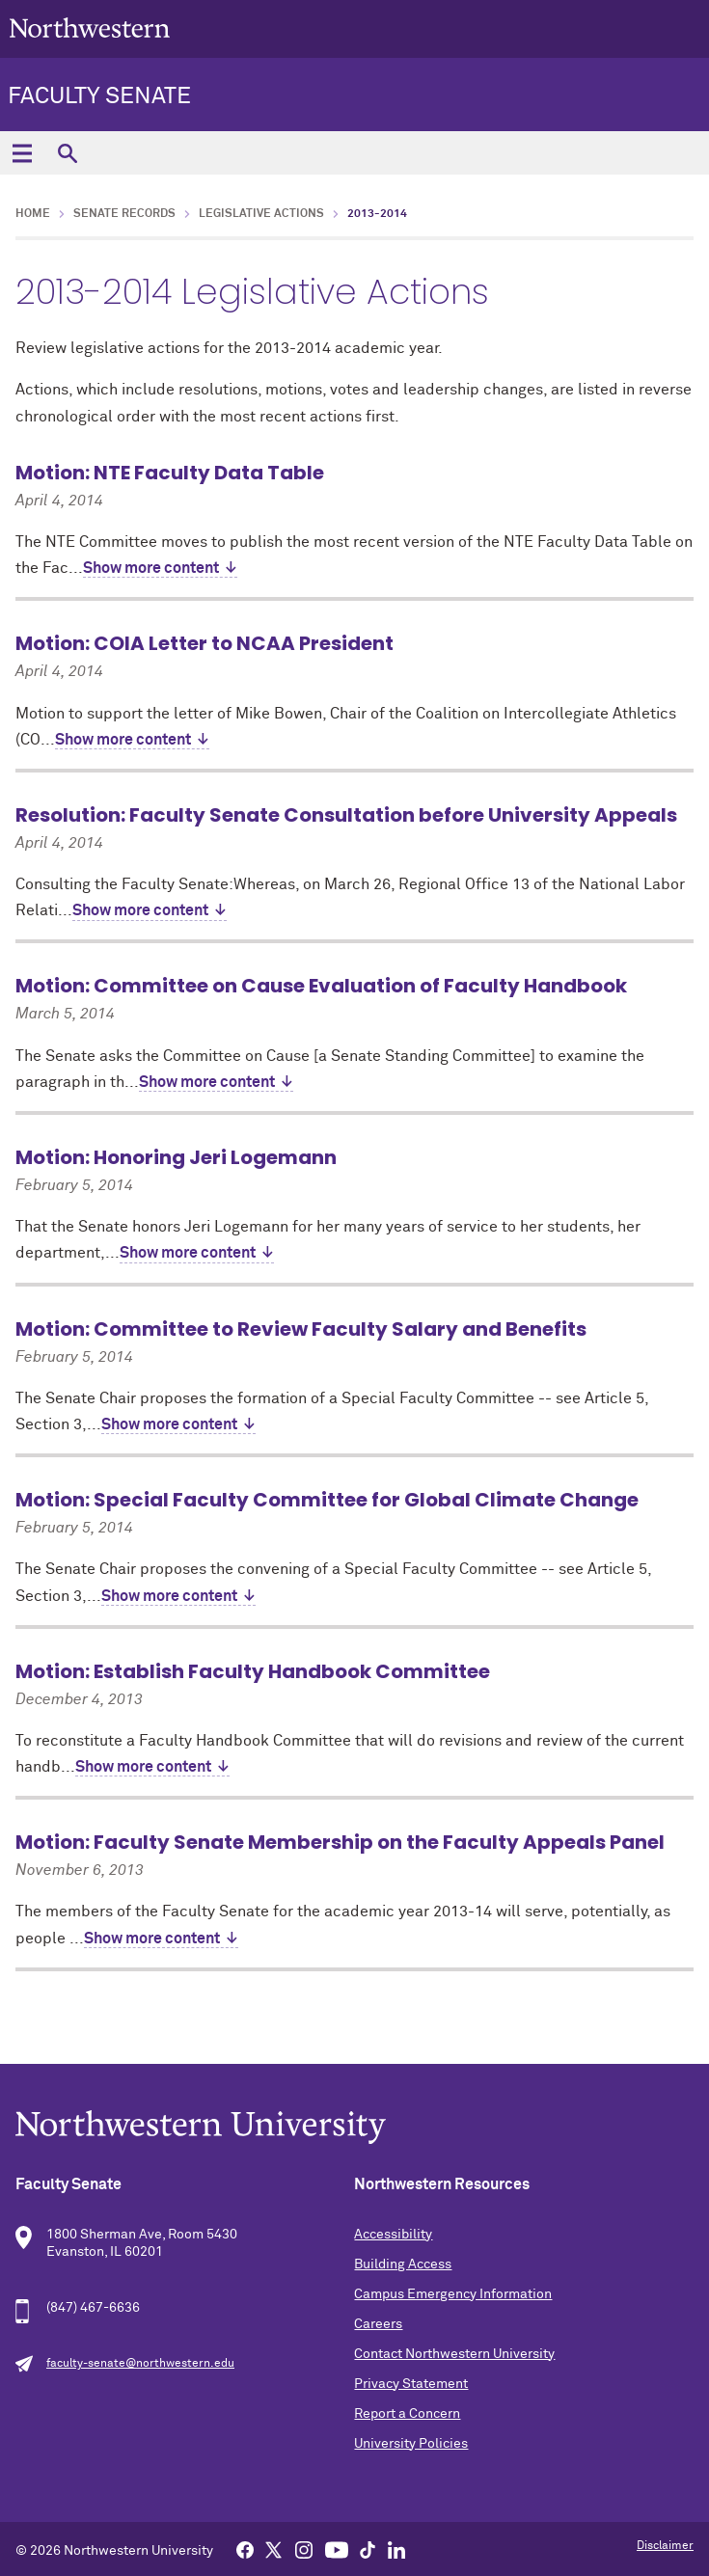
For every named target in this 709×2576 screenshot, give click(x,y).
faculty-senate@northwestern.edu (140, 2364)
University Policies (411, 2444)
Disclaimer (665, 2546)
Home (32, 214)
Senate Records (124, 214)
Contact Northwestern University (454, 2354)
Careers (378, 2324)
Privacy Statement (411, 2384)
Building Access (402, 2264)
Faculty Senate (99, 96)
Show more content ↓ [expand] (160, 568)
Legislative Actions (261, 214)
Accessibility (393, 2234)
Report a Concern (407, 2414)
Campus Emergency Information (453, 2294)
